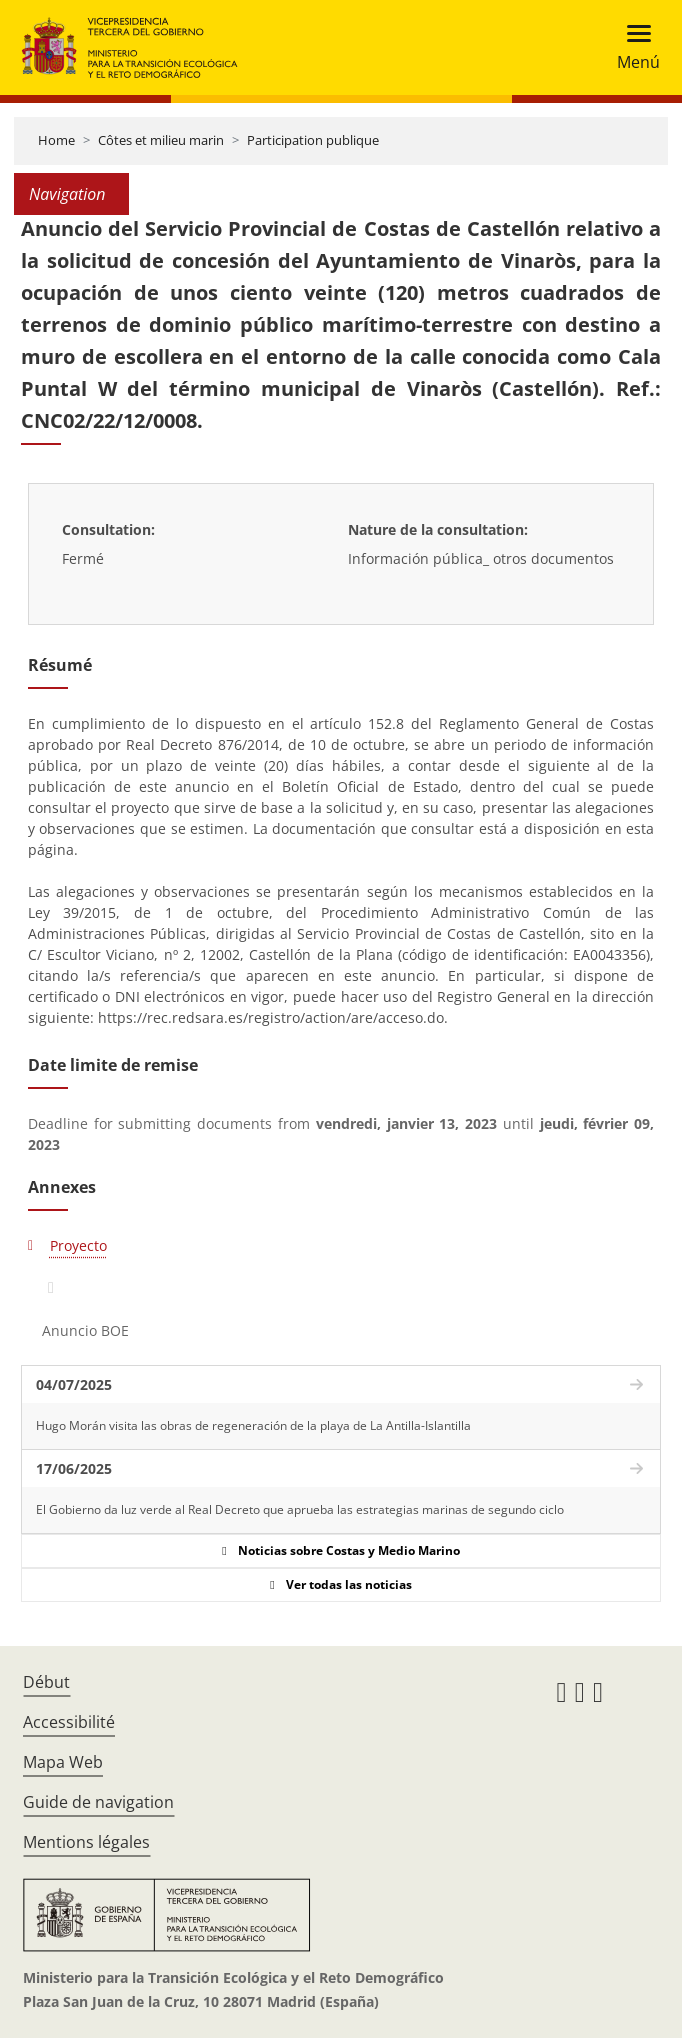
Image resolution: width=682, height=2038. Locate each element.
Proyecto (78, 1245)
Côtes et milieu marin (161, 140)
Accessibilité (69, 1722)
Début (46, 1682)
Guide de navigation (98, 1802)
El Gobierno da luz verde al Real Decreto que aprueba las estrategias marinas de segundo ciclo (300, 1509)
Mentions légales (86, 1842)
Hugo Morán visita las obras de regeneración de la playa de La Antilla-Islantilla (253, 1425)
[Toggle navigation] (632, 47)
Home (56, 140)
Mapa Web (63, 1762)
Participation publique (313, 140)
